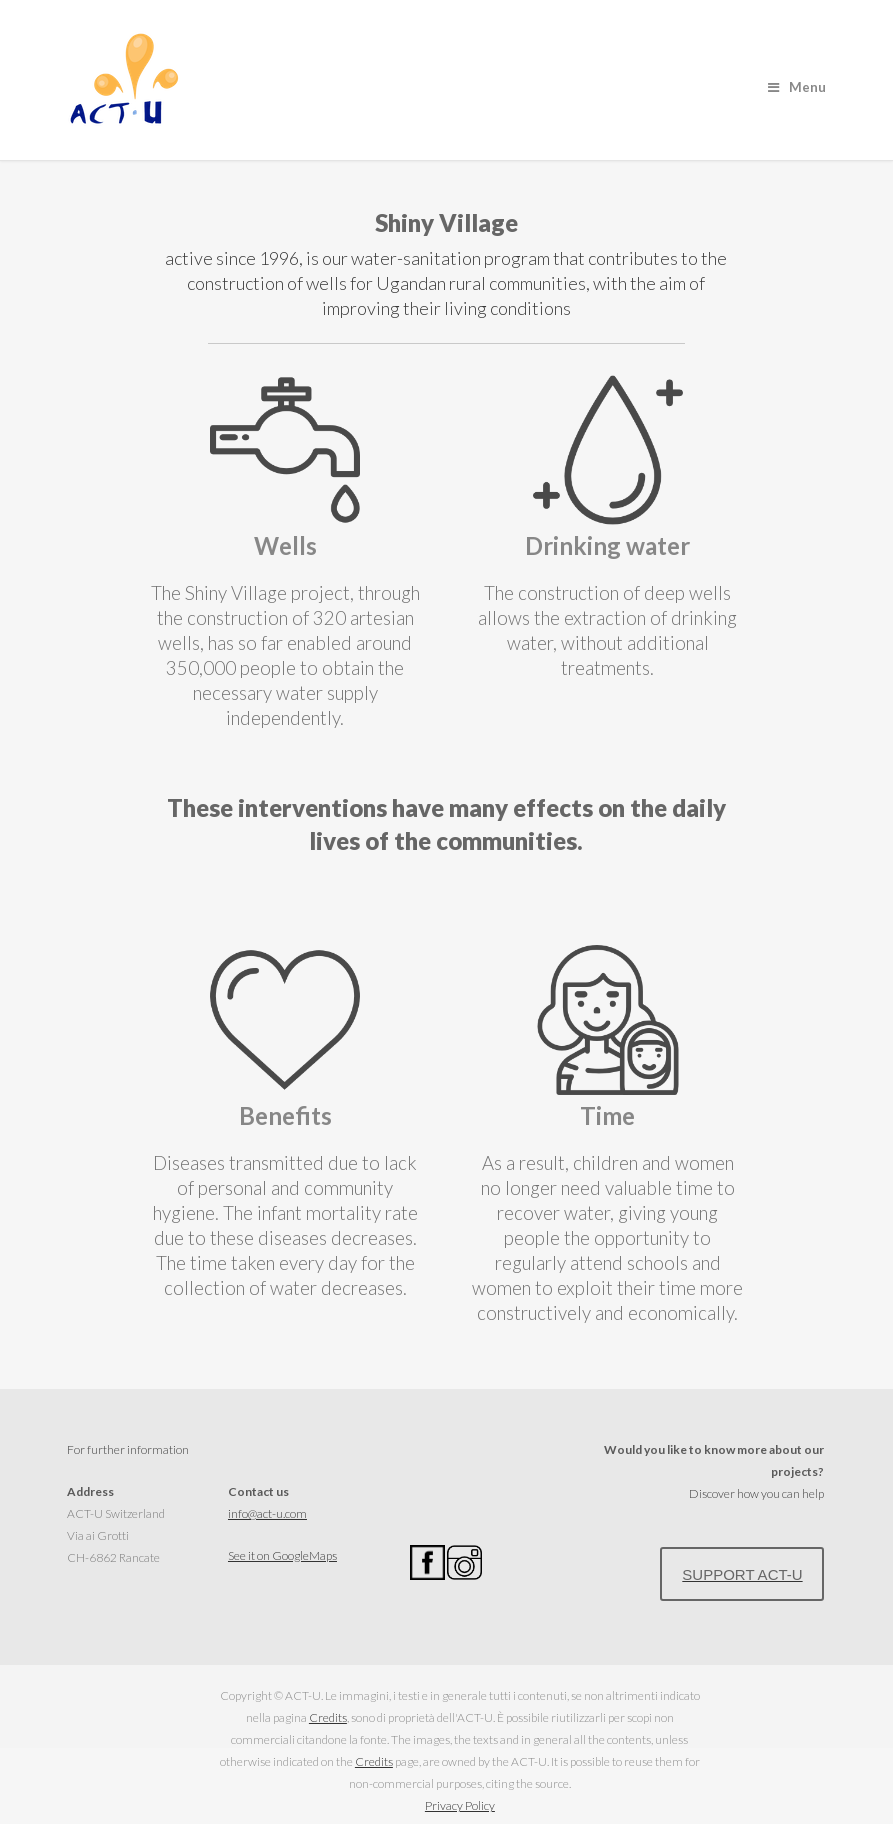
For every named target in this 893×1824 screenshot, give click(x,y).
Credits (328, 1717)
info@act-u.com (267, 1513)
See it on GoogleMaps (282, 1555)
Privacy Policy (460, 1805)
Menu (797, 87)
